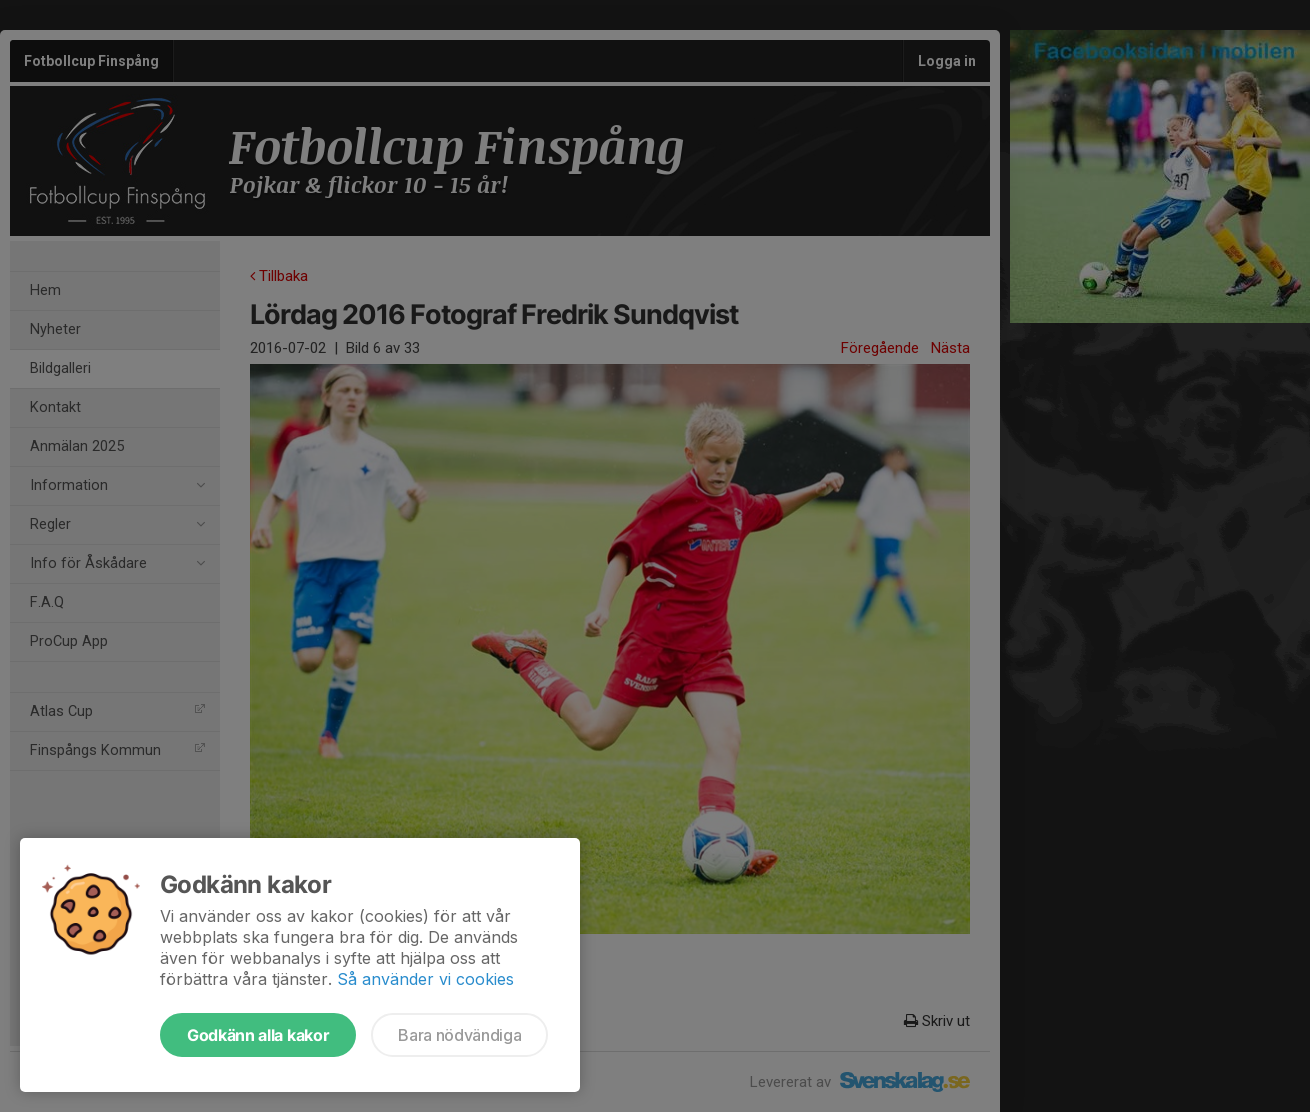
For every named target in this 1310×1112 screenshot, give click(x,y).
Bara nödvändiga (459, 1035)
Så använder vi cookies (425, 979)
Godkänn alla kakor (258, 1035)
